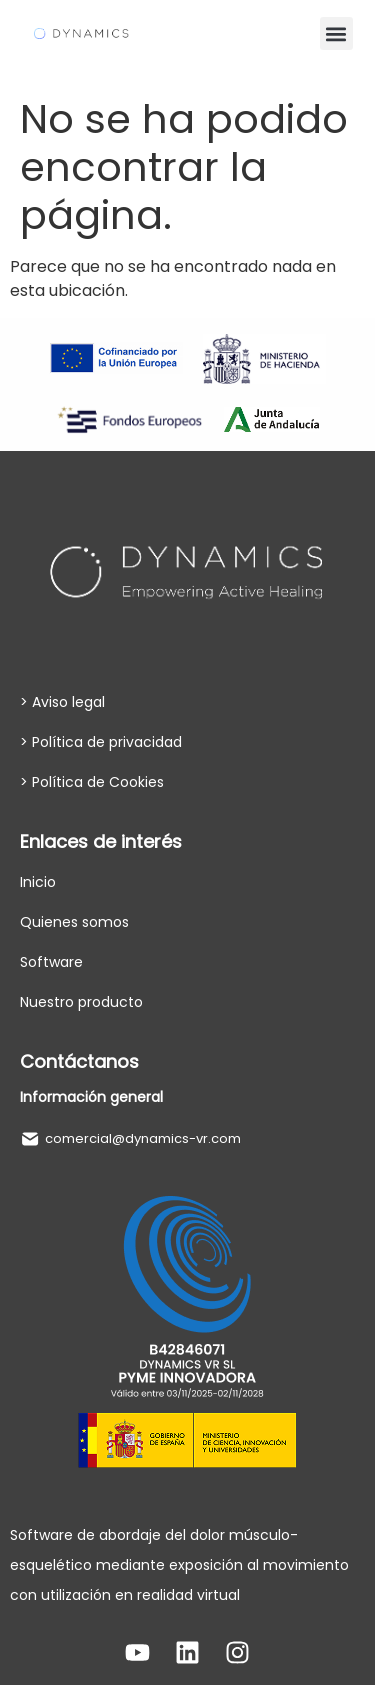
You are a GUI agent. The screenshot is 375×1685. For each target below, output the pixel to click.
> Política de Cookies (92, 782)
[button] (336, 33)
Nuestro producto (81, 1002)
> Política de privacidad (101, 742)
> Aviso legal (62, 702)
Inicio (38, 882)
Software (51, 962)
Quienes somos (74, 922)
